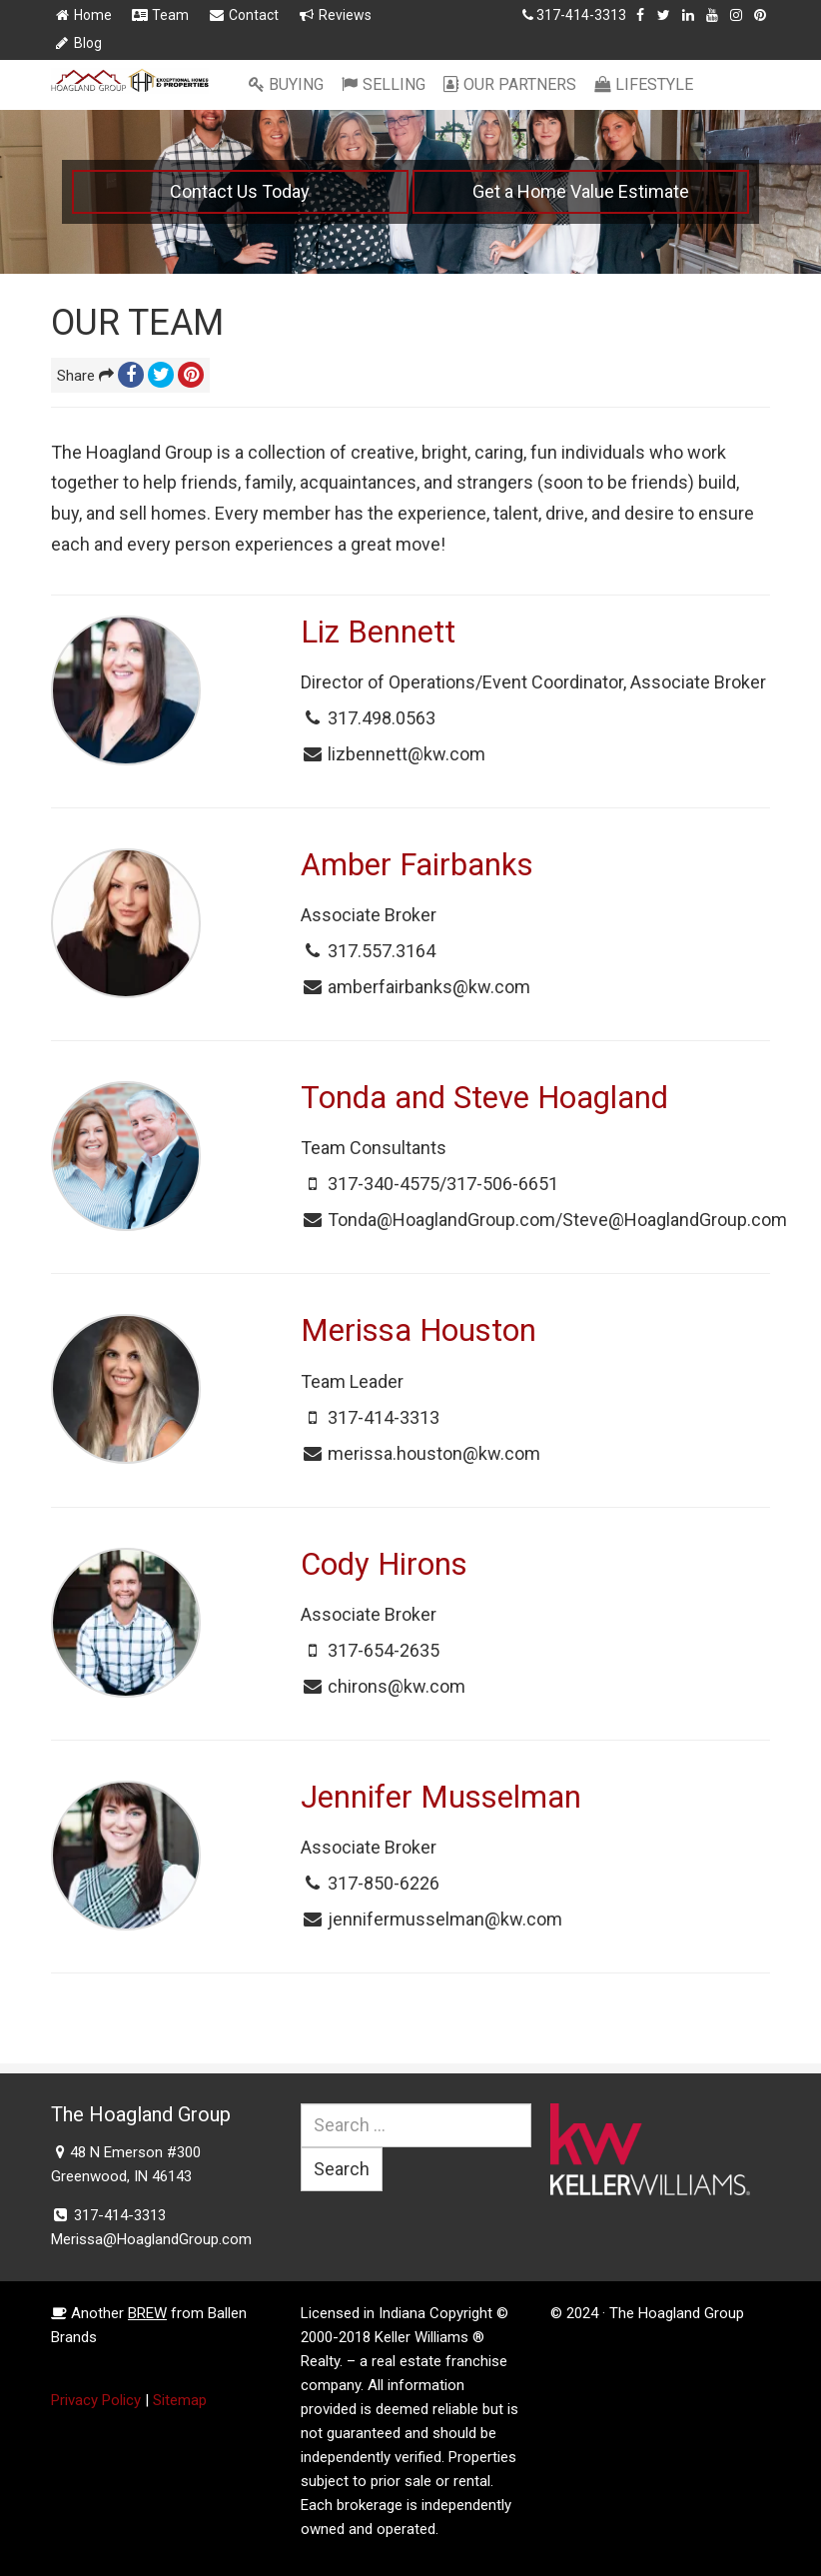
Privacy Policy (96, 2400)
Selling (382, 84)
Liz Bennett (378, 632)
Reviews (335, 15)
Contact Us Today (240, 191)
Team (160, 15)
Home (82, 15)
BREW (147, 2313)
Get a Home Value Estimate (580, 191)
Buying (286, 84)
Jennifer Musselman (441, 1797)
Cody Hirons (384, 1564)
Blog (77, 43)
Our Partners (509, 84)
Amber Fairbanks (417, 864)
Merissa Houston (418, 1330)
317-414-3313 (581, 15)
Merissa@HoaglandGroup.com (151, 2239)
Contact (243, 15)
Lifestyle (642, 84)
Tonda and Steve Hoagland (484, 1097)
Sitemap (180, 2400)
